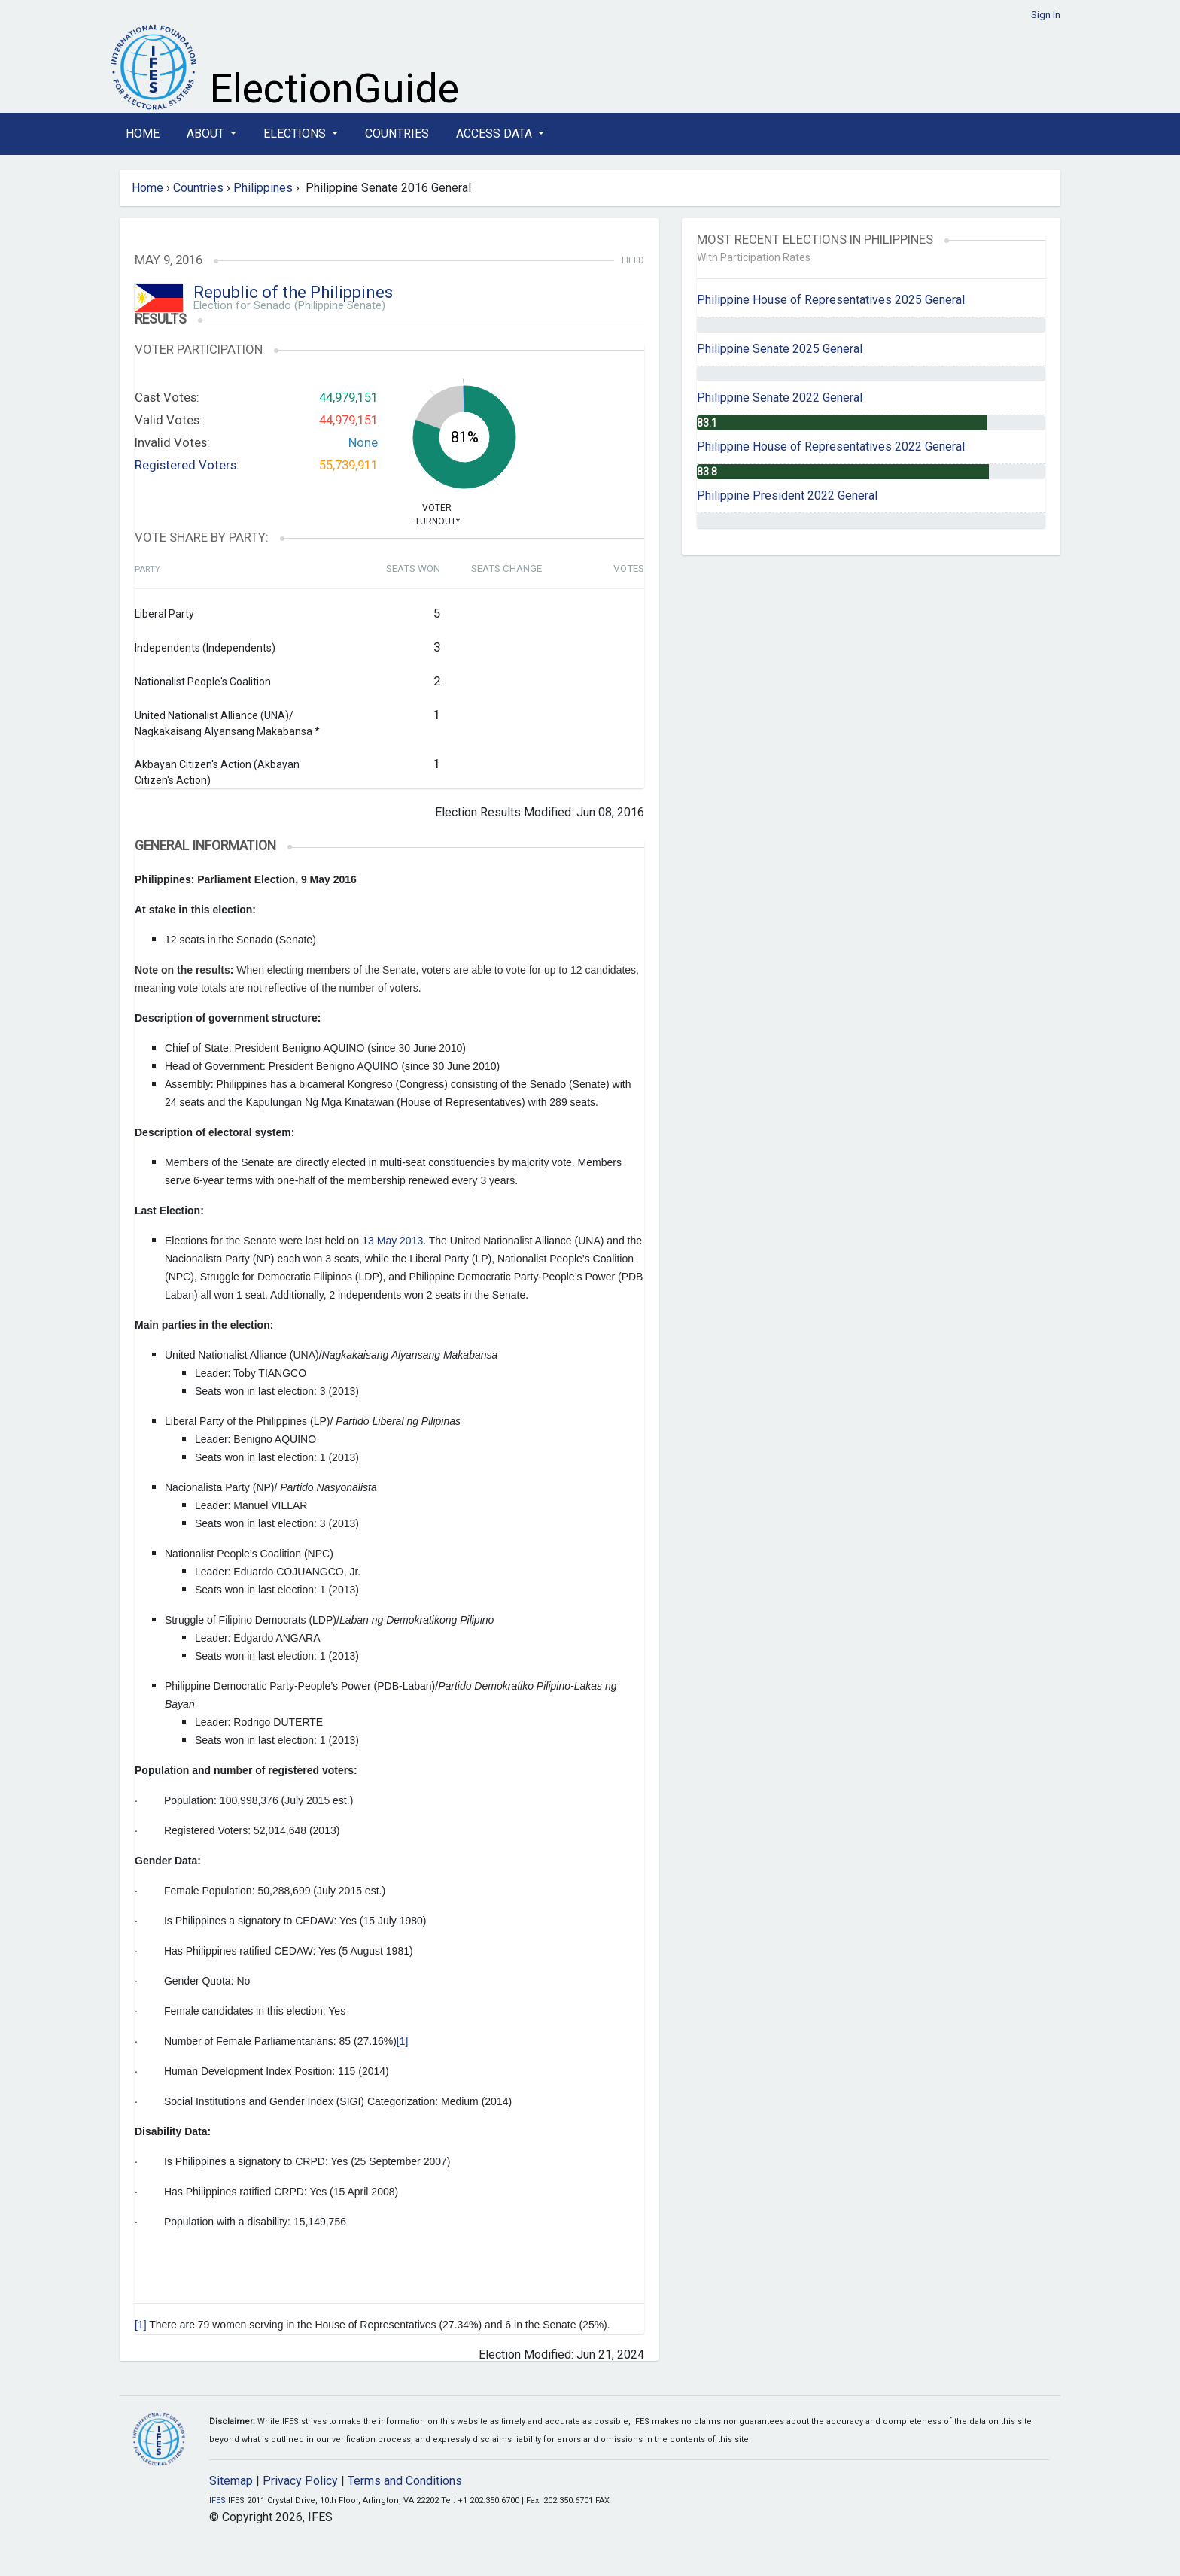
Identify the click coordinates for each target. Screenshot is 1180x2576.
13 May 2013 (392, 1241)
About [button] (207, 133)
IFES (217, 2500)
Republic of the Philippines (293, 292)
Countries (397, 133)
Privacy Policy (300, 2481)
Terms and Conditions (405, 2481)
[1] (403, 2041)
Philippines (263, 188)
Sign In (1045, 14)
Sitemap (231, 2481)
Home (143, 133)
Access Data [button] (495, 133)
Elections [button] (296, 133)
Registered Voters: (187, 464)
